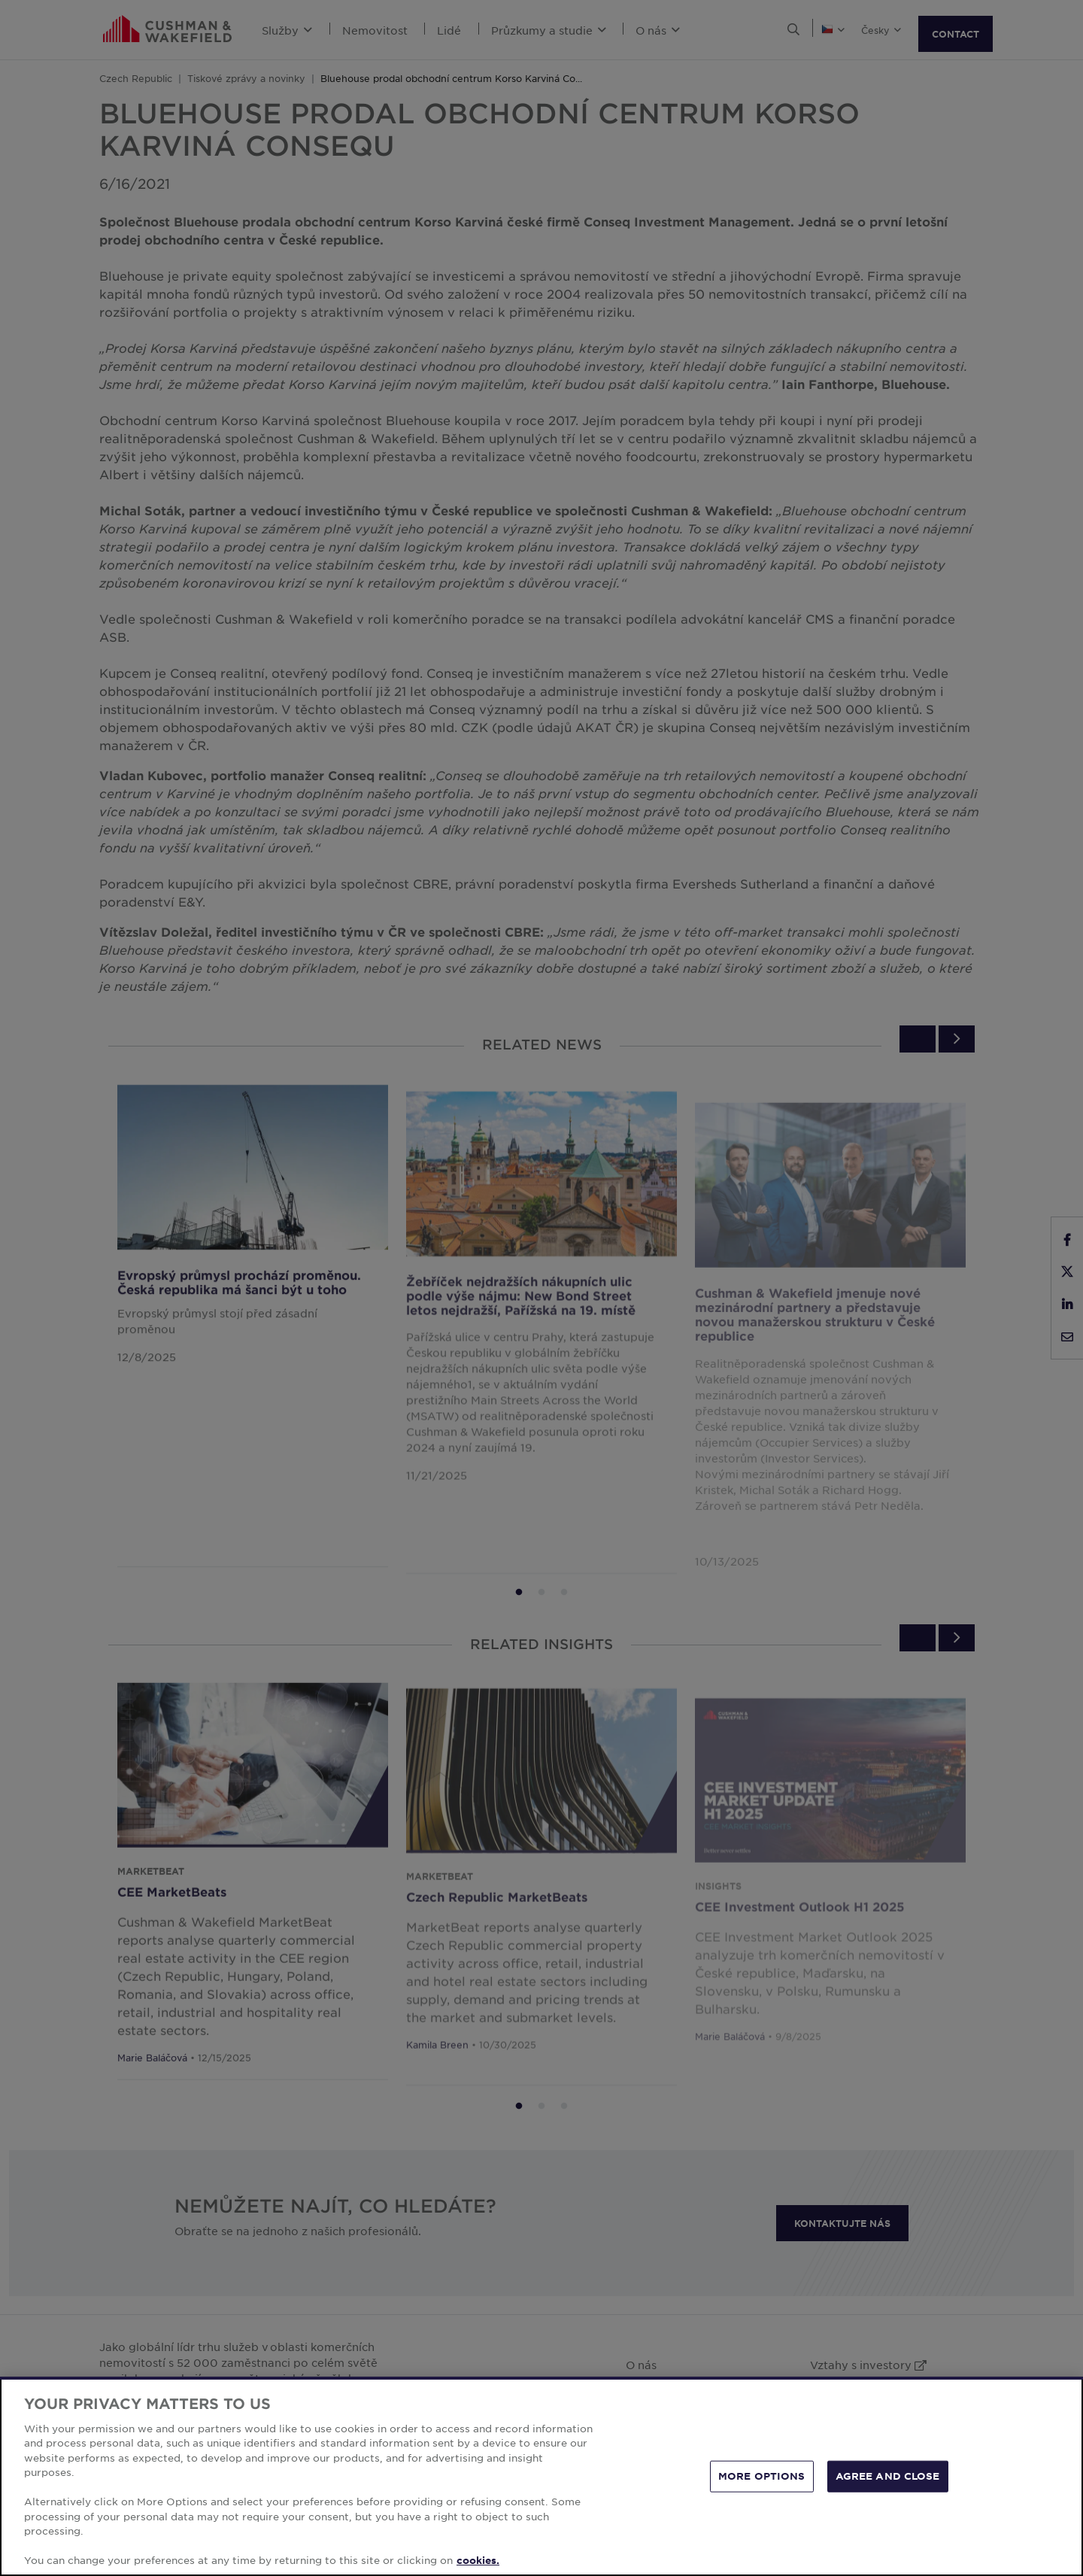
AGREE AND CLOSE (888, 2476)
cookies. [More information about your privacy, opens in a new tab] (478, 2560)
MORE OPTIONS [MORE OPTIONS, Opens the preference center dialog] (761, 2476)
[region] (541, 2476)
